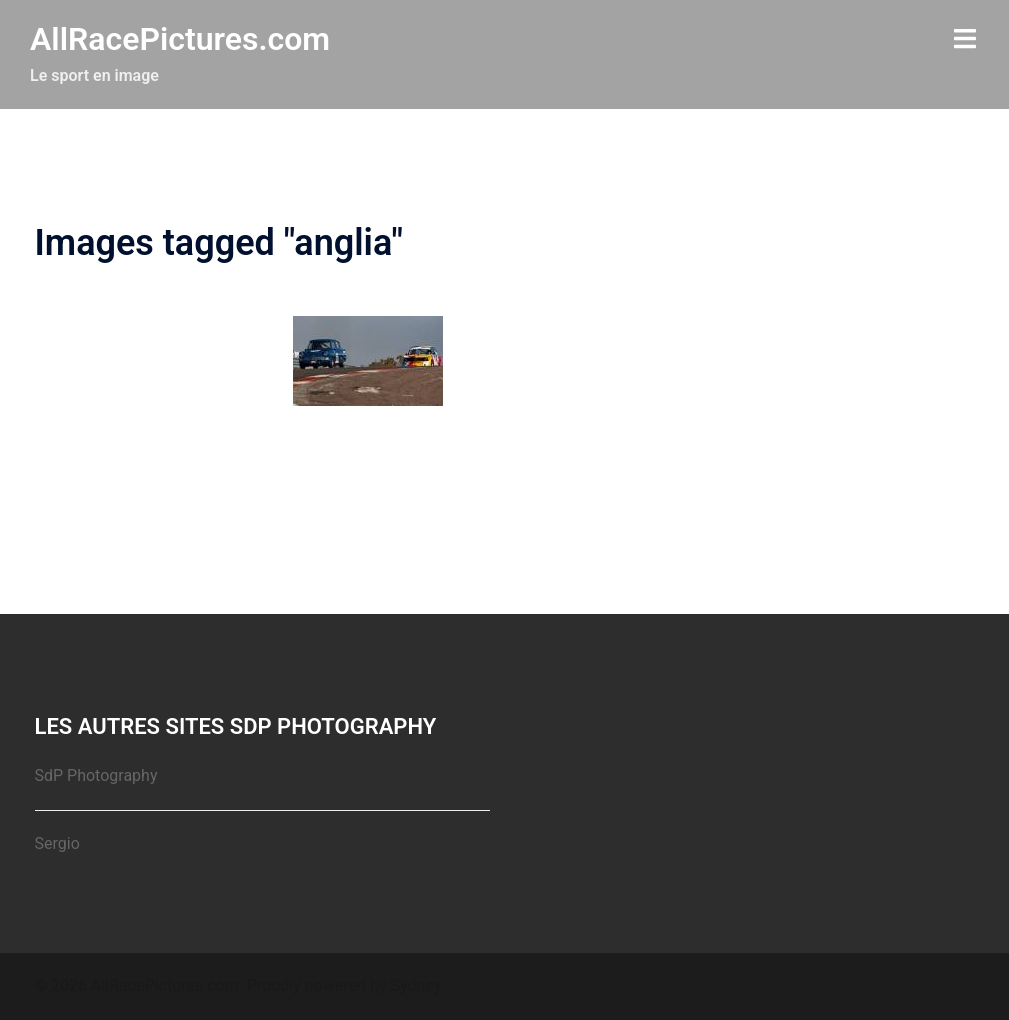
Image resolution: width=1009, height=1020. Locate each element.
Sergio (57, 843)
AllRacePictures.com (180, 39)
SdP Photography (96, 775)
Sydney (416, 985)
